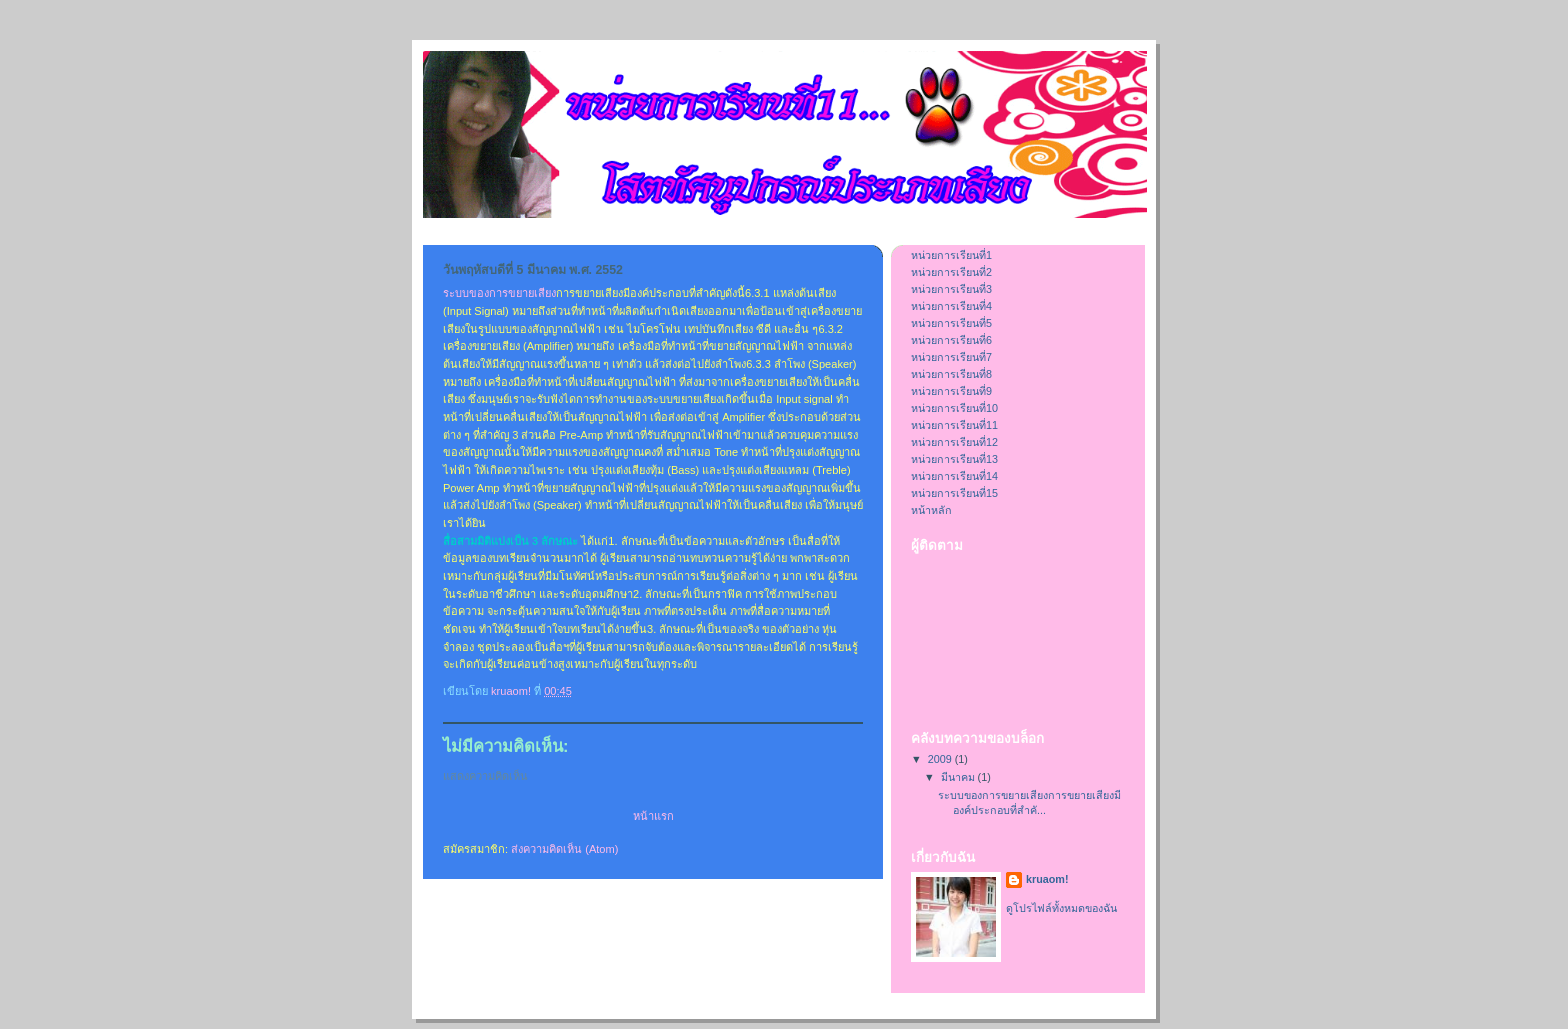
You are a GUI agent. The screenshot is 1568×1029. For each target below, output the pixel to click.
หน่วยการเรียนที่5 (951, 323)
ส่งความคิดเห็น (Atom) (564, 849)
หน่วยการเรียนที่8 (951, 374)
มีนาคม (959, 777)
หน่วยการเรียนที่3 (951, 289)
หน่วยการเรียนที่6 (951, 340)
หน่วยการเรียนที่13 (954, 459)
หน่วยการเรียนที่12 (954, 442)
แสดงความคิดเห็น (485, 776)
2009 (941, 759)
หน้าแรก (653, 816)
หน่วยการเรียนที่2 (951, 272)
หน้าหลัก (931, 510)
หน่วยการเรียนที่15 (954, 493)
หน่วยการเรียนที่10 (954, 408)
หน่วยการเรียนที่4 (951, 306)
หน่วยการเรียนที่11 (954, 425)
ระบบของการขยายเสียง (499, 293)
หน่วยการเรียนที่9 (951, 391)
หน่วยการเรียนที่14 (954, 476)
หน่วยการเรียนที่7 (951, 357)
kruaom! (1047, 879)
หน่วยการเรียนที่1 (951, 255)
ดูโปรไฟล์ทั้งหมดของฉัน (1061, 908)
